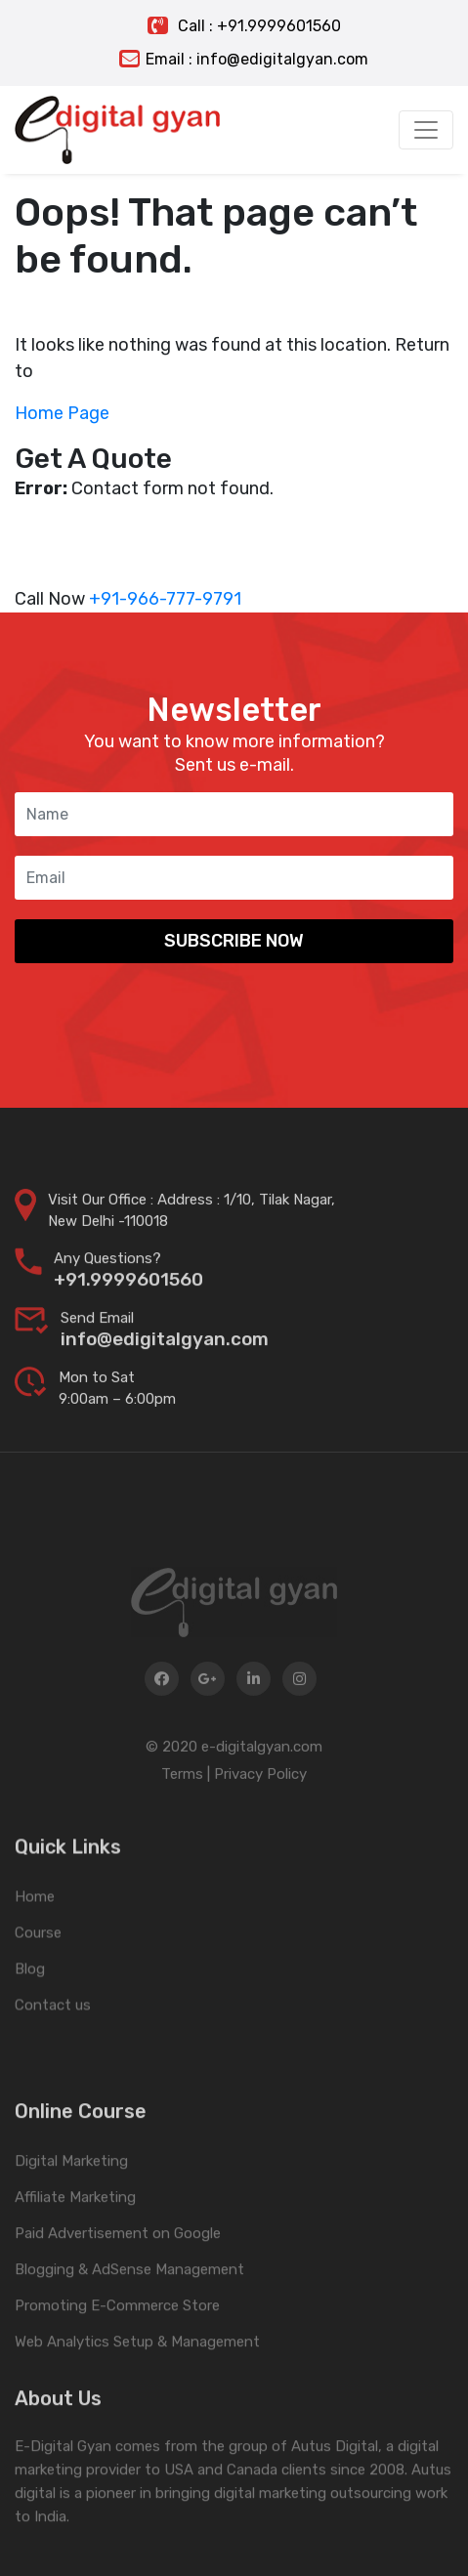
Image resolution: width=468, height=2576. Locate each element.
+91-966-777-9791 (165, 599)
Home (35, 1945)
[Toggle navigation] (426, 129)
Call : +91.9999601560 (244, 26)
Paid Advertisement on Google (118, 2296)
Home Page (62, 413)
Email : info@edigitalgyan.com (243, 59)
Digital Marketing (71, 2224)
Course (38, 1981)
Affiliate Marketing (75, 2260)
